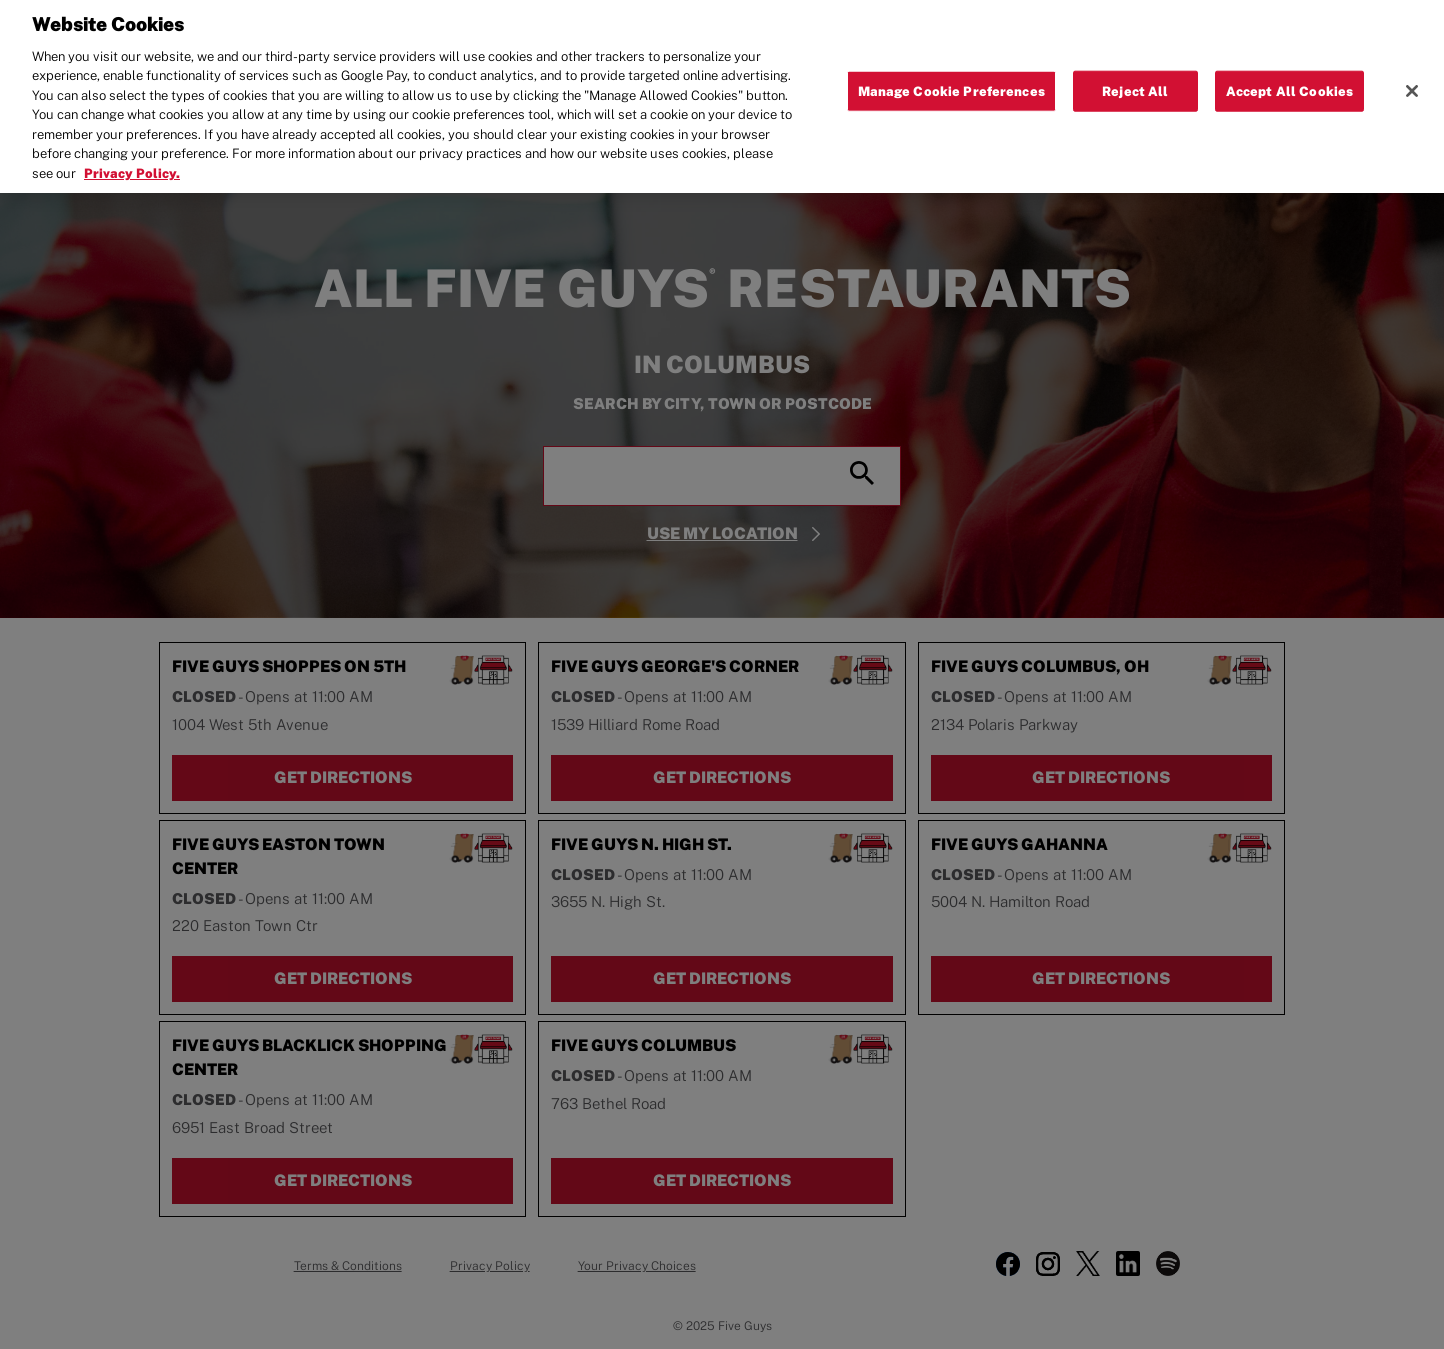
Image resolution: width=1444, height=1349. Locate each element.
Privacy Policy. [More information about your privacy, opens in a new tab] (132, 160)
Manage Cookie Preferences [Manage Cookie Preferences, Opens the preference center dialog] (951, 77)
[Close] (1412, 78)
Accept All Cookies (1289, 77)
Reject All (1135, 77)
